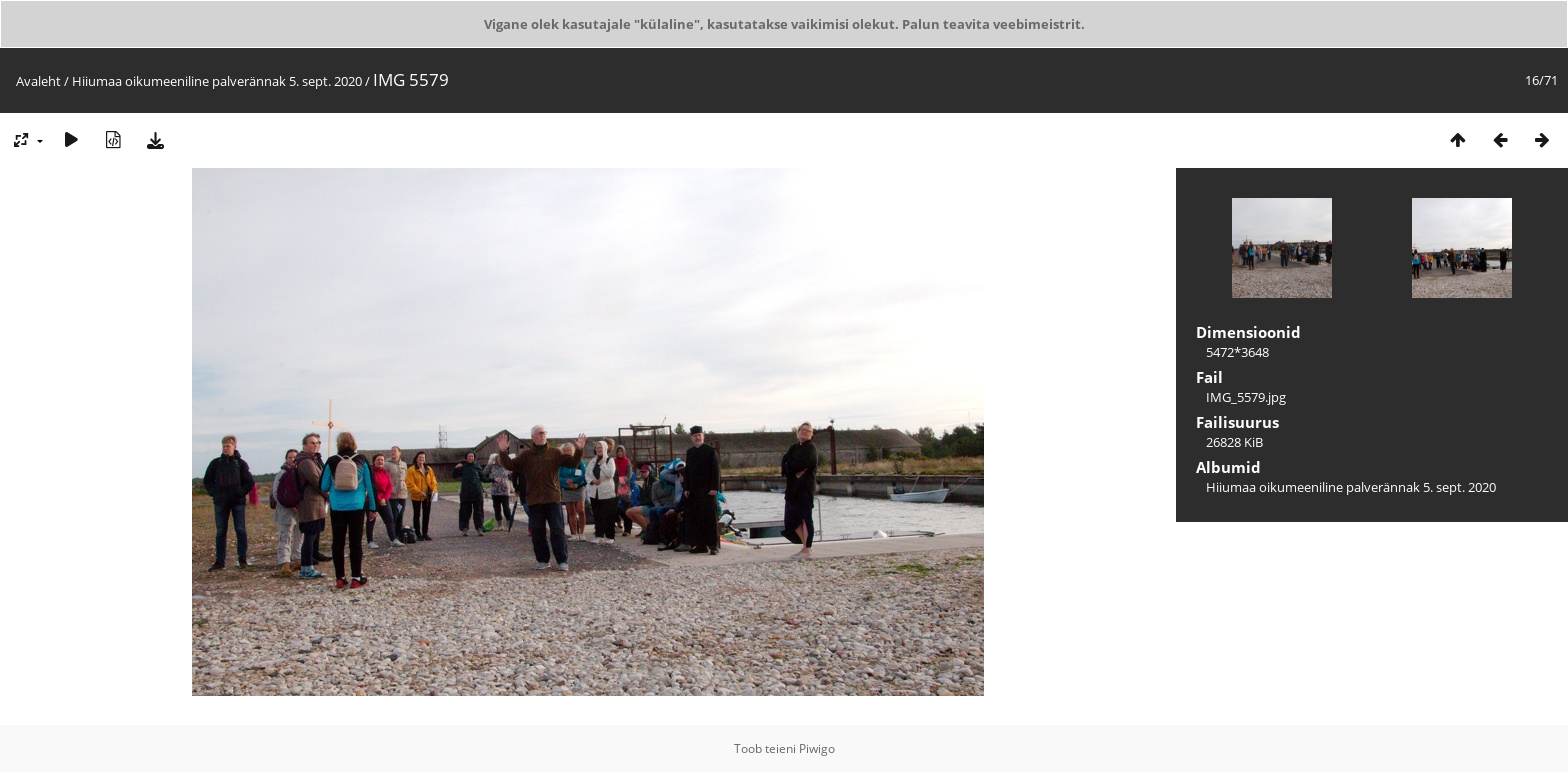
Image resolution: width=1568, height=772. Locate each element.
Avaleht (38, 81)
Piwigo (817, 748)
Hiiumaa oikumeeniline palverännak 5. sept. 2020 (217, 81)
